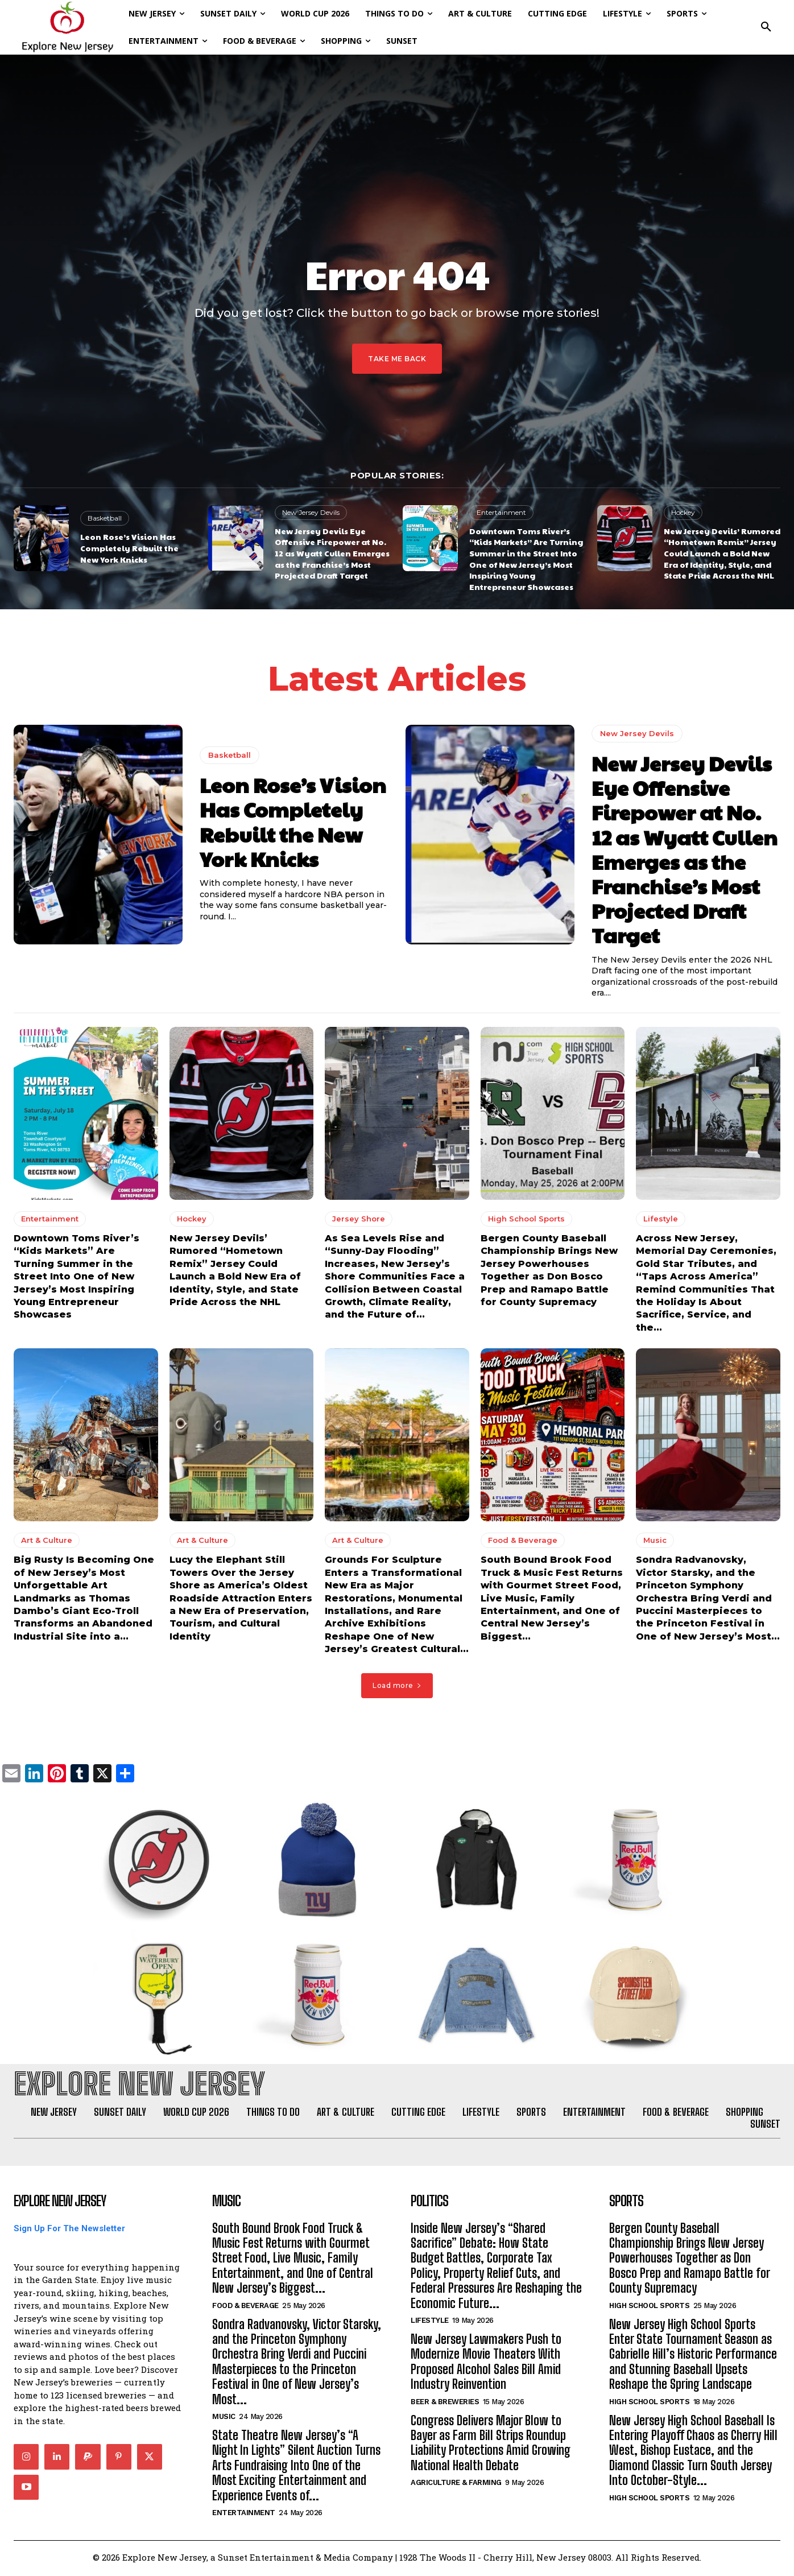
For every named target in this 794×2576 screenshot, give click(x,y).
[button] (766, 27)
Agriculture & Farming (456, 2484)
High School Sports (526, 1219)
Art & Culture (46, 1541)
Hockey (683, 512)
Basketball (105, 518)
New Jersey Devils (311, 512)
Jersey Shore (358, 1219)
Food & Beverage (522, 1541)
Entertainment (501, 512)
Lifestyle (660, 1219)
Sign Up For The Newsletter (69, 2230)
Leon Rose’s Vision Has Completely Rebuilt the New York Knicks (129, 547)
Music (655, 1541)
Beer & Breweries (445, 2403)
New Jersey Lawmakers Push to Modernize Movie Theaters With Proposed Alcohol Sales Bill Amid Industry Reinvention (486, 2364)
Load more (397, 1686)
